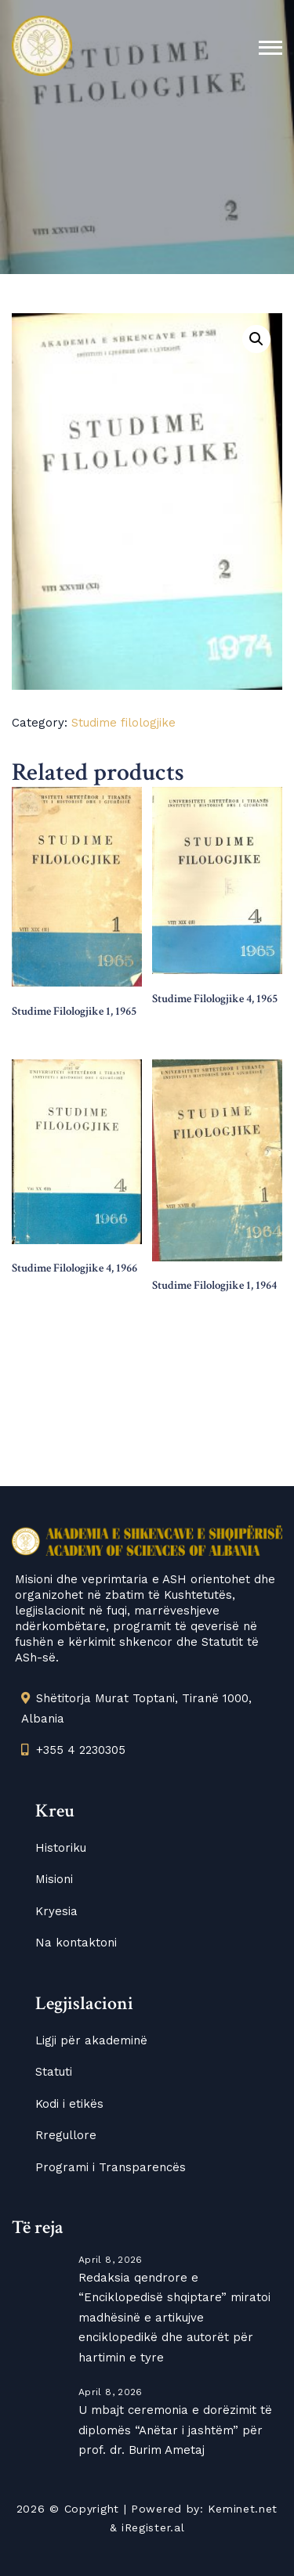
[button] (256, 339)
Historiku (60, 1848)
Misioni (54, 1879)
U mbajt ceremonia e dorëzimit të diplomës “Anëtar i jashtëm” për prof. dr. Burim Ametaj (175, 2430)
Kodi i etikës (69, 2104)
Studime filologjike (123, 723)
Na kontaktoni (76, 1943)
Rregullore (65, 2135)
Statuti (53, 2072)
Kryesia (56, 1911)
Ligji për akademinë (91, 2040)
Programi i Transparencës (110, 2167)
